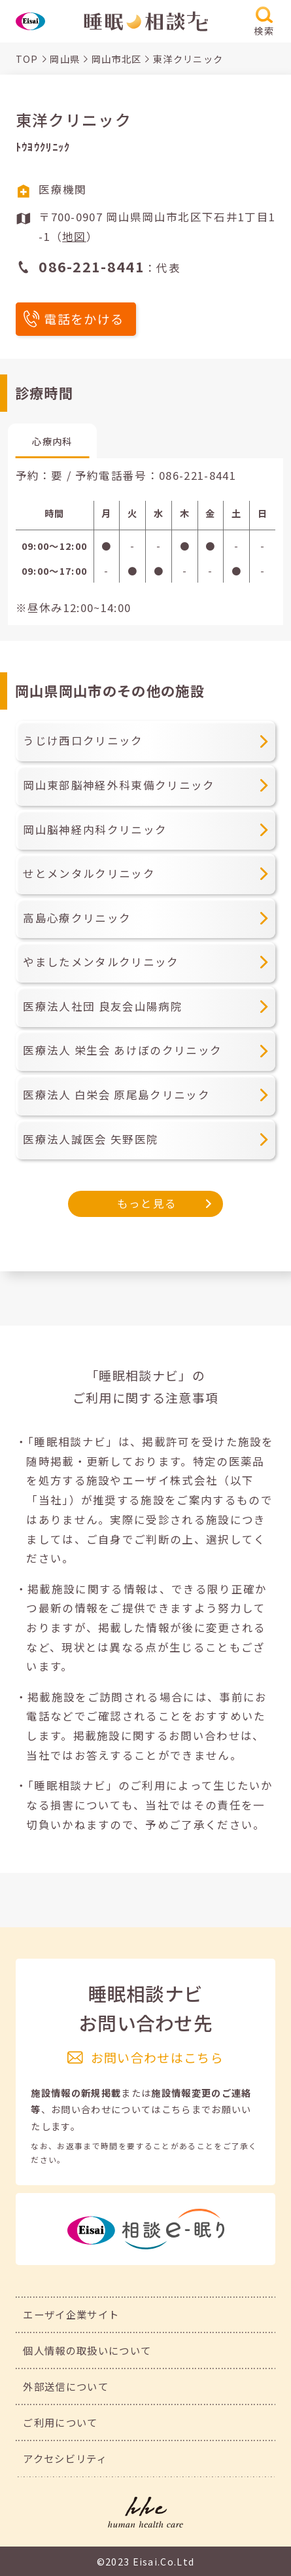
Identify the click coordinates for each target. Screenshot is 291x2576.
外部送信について (66, 2386)
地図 (74, 236)
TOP (27, 58)
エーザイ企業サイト (71, 2314)
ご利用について (60, 2422)
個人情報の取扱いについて (87, 2350)
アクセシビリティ (65, 2458)
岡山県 (65, 58)
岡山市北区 (117, 58)
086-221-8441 (197, 475)
